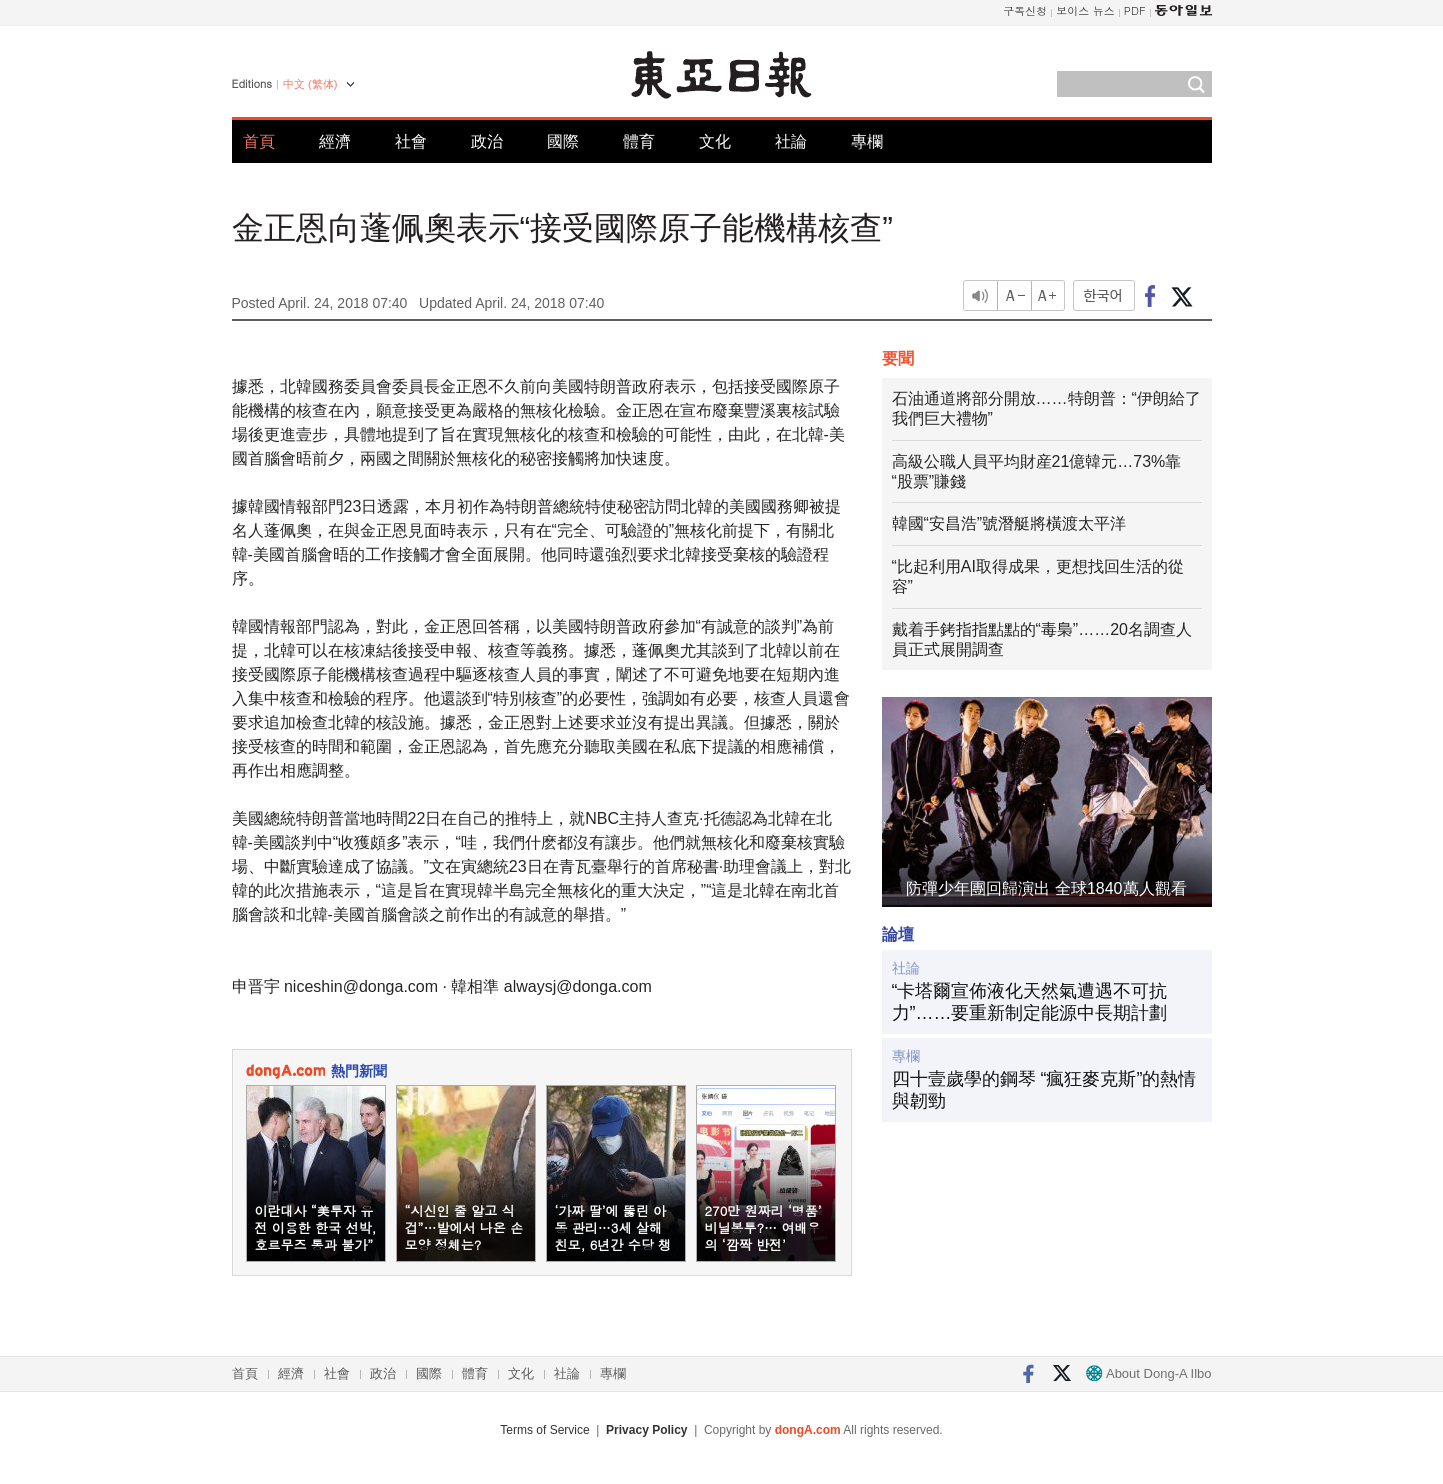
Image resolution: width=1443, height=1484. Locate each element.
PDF (1135, 10)
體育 (639, 141)
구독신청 (1025, 10)
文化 (715, 141)
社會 (411, 141)
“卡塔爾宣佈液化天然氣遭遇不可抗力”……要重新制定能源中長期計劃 (1030, 1002)
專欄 (867, 141)
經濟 (335, 141)
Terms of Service (544, 1430)
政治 (487, 141)
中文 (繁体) (310, 84)
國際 (563, 141)
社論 (791, 141)
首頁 (259, 141)
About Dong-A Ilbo (1148, 1373)
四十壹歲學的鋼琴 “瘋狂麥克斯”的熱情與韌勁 (1044, 1090)
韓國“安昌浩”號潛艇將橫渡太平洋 (1009, 523)
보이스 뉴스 (1085, 10)
